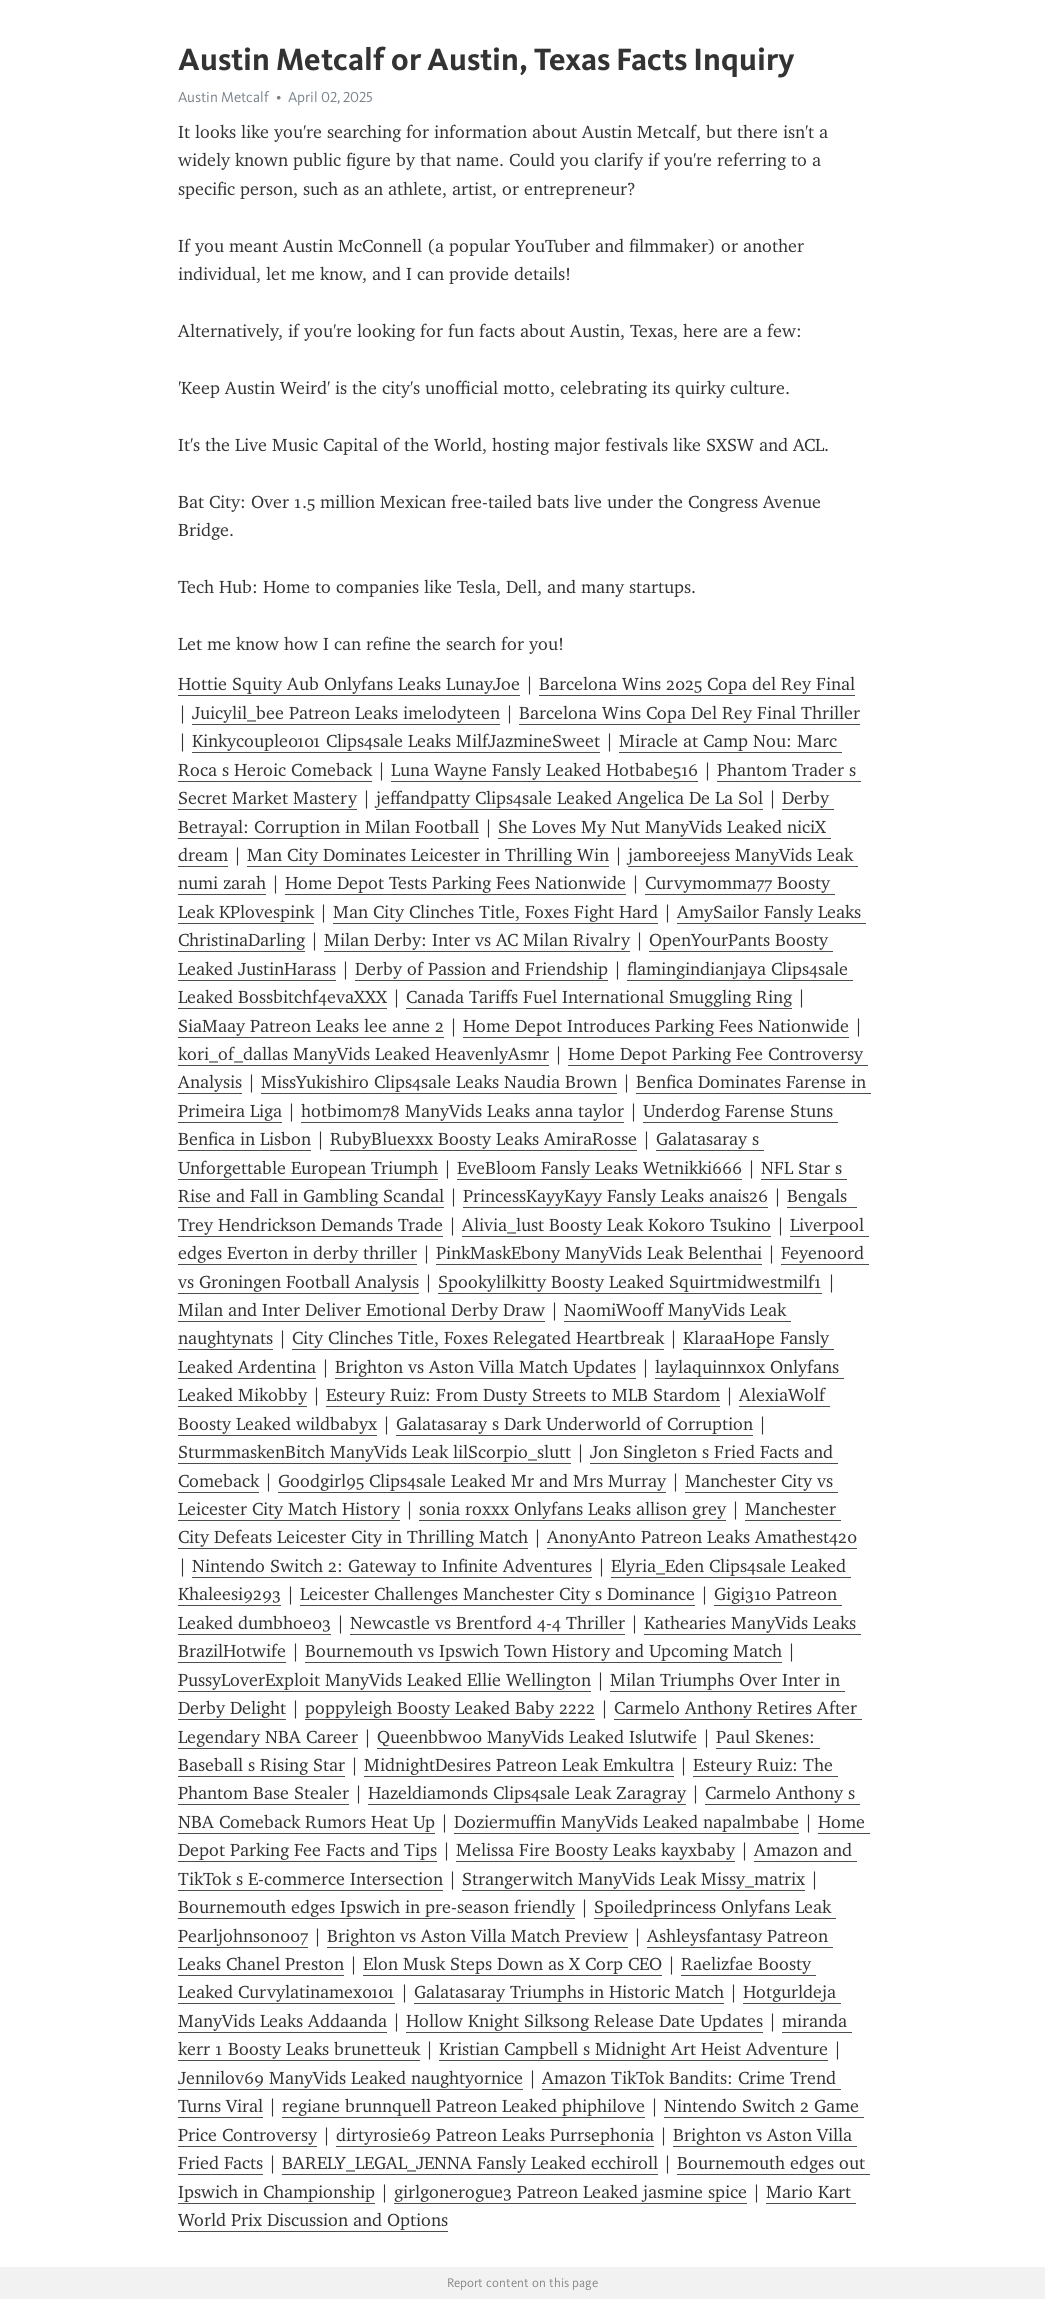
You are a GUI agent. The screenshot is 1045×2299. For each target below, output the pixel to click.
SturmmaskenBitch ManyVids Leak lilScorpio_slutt (374, 1452)
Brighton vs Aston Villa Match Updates (485, 1367)
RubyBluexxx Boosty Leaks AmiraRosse (483, 1139)
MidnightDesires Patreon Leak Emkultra (519, 1765)
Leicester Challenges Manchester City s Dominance (497, 1594)
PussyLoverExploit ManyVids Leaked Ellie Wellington (384, 1680)
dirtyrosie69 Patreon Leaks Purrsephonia (495, 2135)
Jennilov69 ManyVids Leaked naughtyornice (350, 2078)
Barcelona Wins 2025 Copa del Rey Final (697, 684)
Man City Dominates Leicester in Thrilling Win (428, 855)
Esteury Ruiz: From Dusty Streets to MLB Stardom (523, 1395)
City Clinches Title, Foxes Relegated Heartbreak (478, 1338)
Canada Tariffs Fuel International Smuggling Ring (599, 997)
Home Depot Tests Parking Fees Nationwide (455, 883)
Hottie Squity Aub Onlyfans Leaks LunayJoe (349, 684)
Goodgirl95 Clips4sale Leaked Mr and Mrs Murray (472, 1481)
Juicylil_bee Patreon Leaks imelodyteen (346, 713)
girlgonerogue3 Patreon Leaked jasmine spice (570, 2192)
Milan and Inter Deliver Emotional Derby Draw (361, 1310)
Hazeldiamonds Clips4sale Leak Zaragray (527, 1793)
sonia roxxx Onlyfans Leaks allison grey (572, 1509)
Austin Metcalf (223, 97)
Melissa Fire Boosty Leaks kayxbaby (595, 1850)
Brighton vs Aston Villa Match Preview (477, 1936)
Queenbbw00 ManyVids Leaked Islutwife (537, 1737)
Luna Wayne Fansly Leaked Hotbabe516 (544, 770)
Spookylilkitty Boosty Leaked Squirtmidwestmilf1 (630, 1282)
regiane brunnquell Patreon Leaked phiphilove (463, 2106)
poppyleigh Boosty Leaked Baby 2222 (450, 1708)
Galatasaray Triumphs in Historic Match (569, 1992)
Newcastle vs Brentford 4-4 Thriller (487, 1623)
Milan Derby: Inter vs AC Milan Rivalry (477, 940)
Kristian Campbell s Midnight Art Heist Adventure (633, 2049)
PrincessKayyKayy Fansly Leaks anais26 (615, 1196)
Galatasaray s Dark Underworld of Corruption (574, 1424)
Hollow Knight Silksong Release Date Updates (584, 2021)
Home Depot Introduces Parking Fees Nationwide (656, 1026)
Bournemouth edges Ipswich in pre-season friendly (376, 1907)
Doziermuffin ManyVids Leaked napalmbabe (626, 1822)
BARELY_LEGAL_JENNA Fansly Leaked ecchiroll (470, 2163)
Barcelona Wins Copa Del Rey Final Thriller (689, 713)
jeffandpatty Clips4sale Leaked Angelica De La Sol (569, 798)
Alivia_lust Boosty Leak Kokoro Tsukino (616, 1225)
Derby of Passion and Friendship (481, 969)
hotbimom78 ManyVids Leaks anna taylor (462, 1111)
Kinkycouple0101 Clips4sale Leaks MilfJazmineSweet (396, 741)
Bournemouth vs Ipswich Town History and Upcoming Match (543, 1651)
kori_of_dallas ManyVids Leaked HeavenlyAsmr (363, 1054)
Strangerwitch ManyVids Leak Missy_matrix (633, 1879)
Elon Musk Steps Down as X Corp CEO (512, 1964)
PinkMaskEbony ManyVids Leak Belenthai (599, 1253)
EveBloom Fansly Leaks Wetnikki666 (599, 1168)
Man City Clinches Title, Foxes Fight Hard (495, 912)
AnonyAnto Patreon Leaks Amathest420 (702, 1537)
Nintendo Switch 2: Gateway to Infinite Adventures (392, 1566)
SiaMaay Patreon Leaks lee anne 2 (311, 1026)
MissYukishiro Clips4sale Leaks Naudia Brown (439, 1082)
